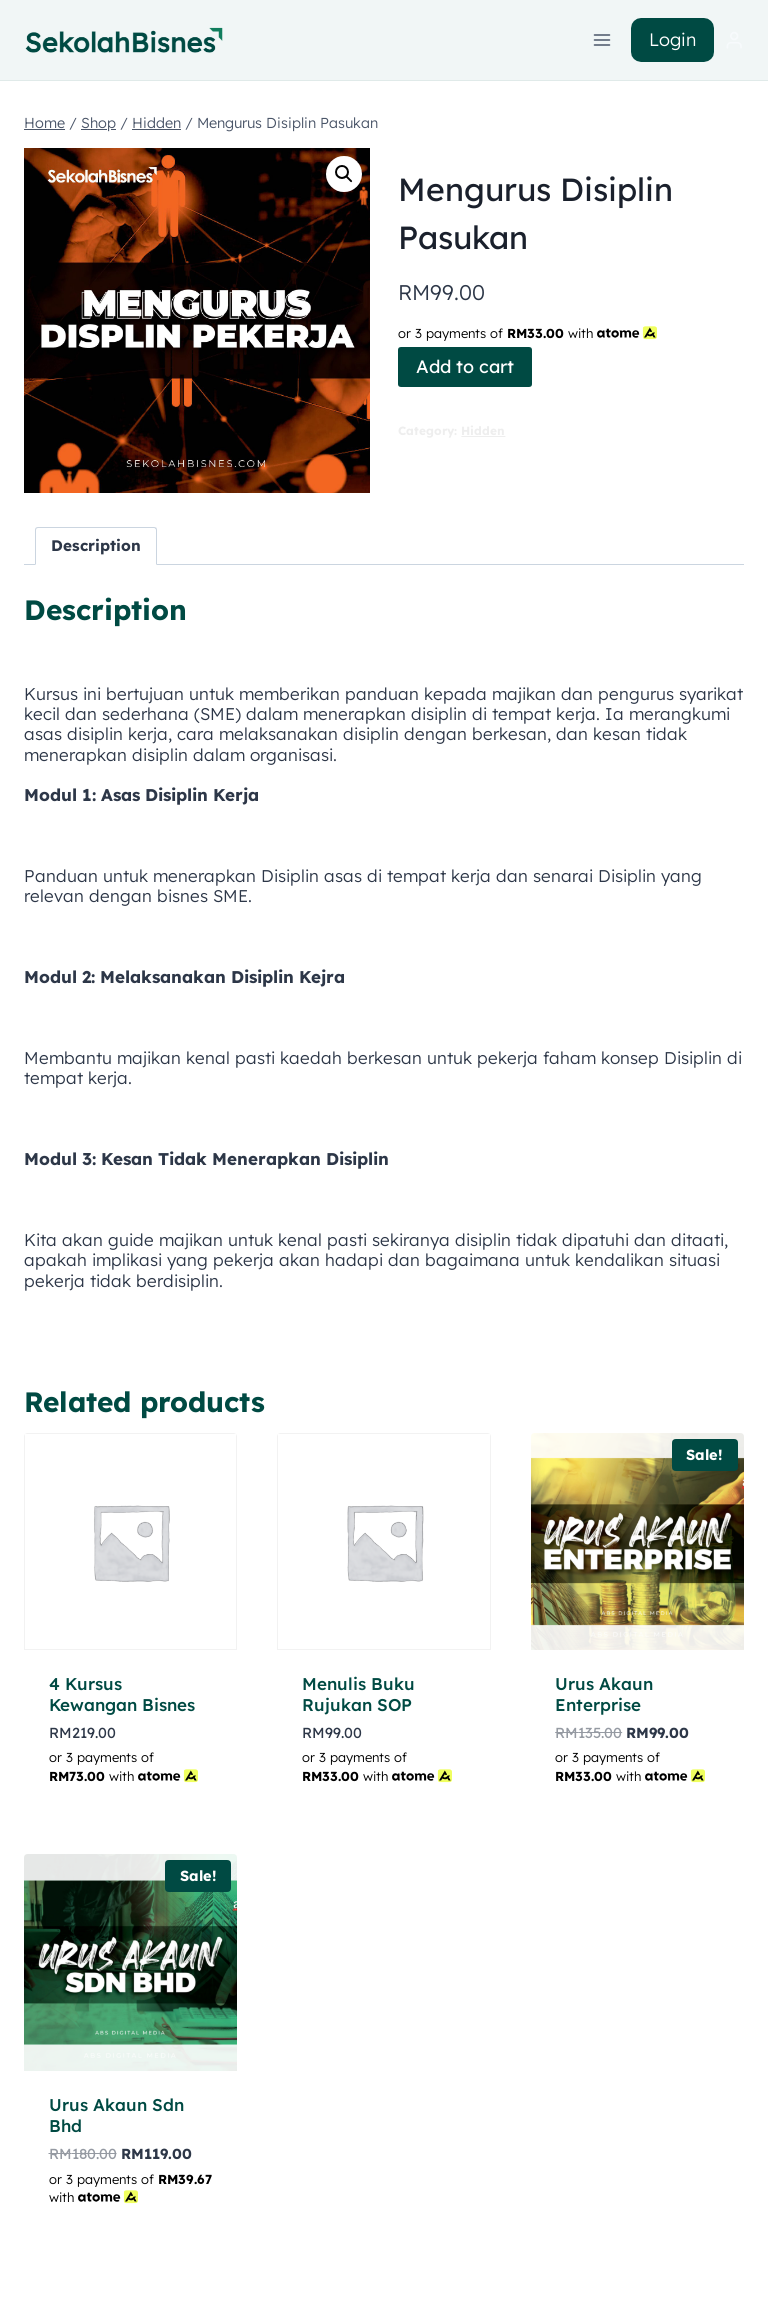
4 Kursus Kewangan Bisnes (122, 1693)
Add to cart (465, 366)
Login (672, 39)
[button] (344, 174)
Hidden (483, 430)
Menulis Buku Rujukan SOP (358, 1693)
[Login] (734, 40)
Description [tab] (96, 545)
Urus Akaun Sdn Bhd (116, 2114)
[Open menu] (602, 39)
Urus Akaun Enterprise (604, 1693)
